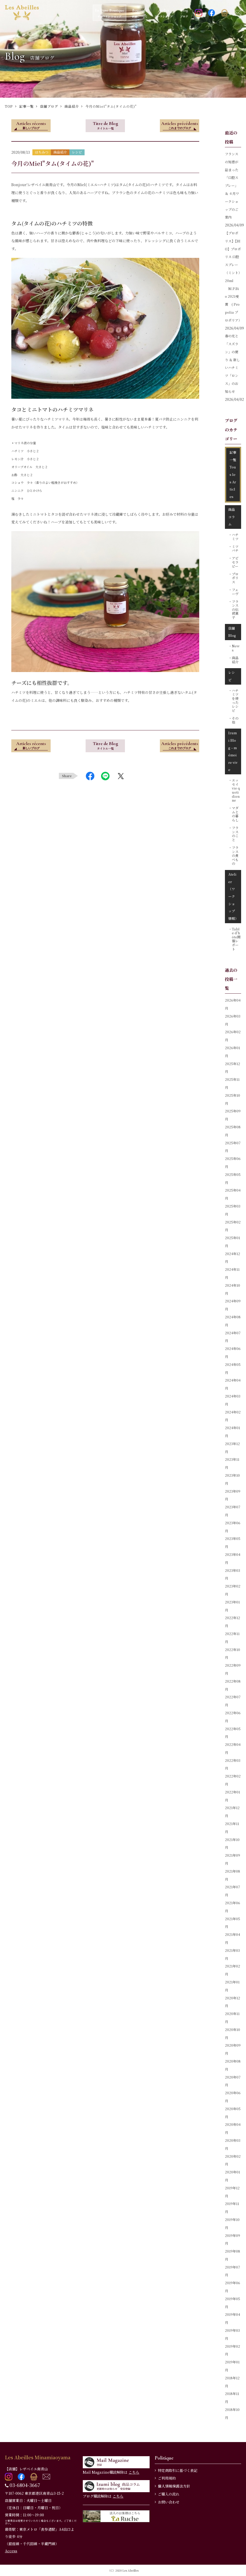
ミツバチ (235, 548)
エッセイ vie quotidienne (236, 790)
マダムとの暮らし (235, 813)
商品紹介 (72, 106)
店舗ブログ (49, 106)
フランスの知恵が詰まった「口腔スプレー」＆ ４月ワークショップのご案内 (232, 185)
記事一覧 (26, 106)
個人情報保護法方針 (174, 2486)
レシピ (231, 676)
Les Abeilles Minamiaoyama (37, 2457)
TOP (9, 106)
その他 (235, 720)
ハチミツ (235, 536)
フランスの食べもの (235, 855)
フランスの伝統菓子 (235, 609)
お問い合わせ (168, 2502)
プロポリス (235, 578)
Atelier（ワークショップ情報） (233, 896)
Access (11, 2550)
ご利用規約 (167, 2478)
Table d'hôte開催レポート (236, 939)
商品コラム (231, 517)
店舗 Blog (232, 632)
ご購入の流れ (168, 2494)
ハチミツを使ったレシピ (235, 700)
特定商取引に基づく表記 (177, 2470)
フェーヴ (235, 591)
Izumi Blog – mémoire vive (233, 751)
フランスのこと (235, 833)
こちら (134, 2472)
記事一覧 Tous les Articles (235, 474)
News (236, 647)
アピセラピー (235, 562)
